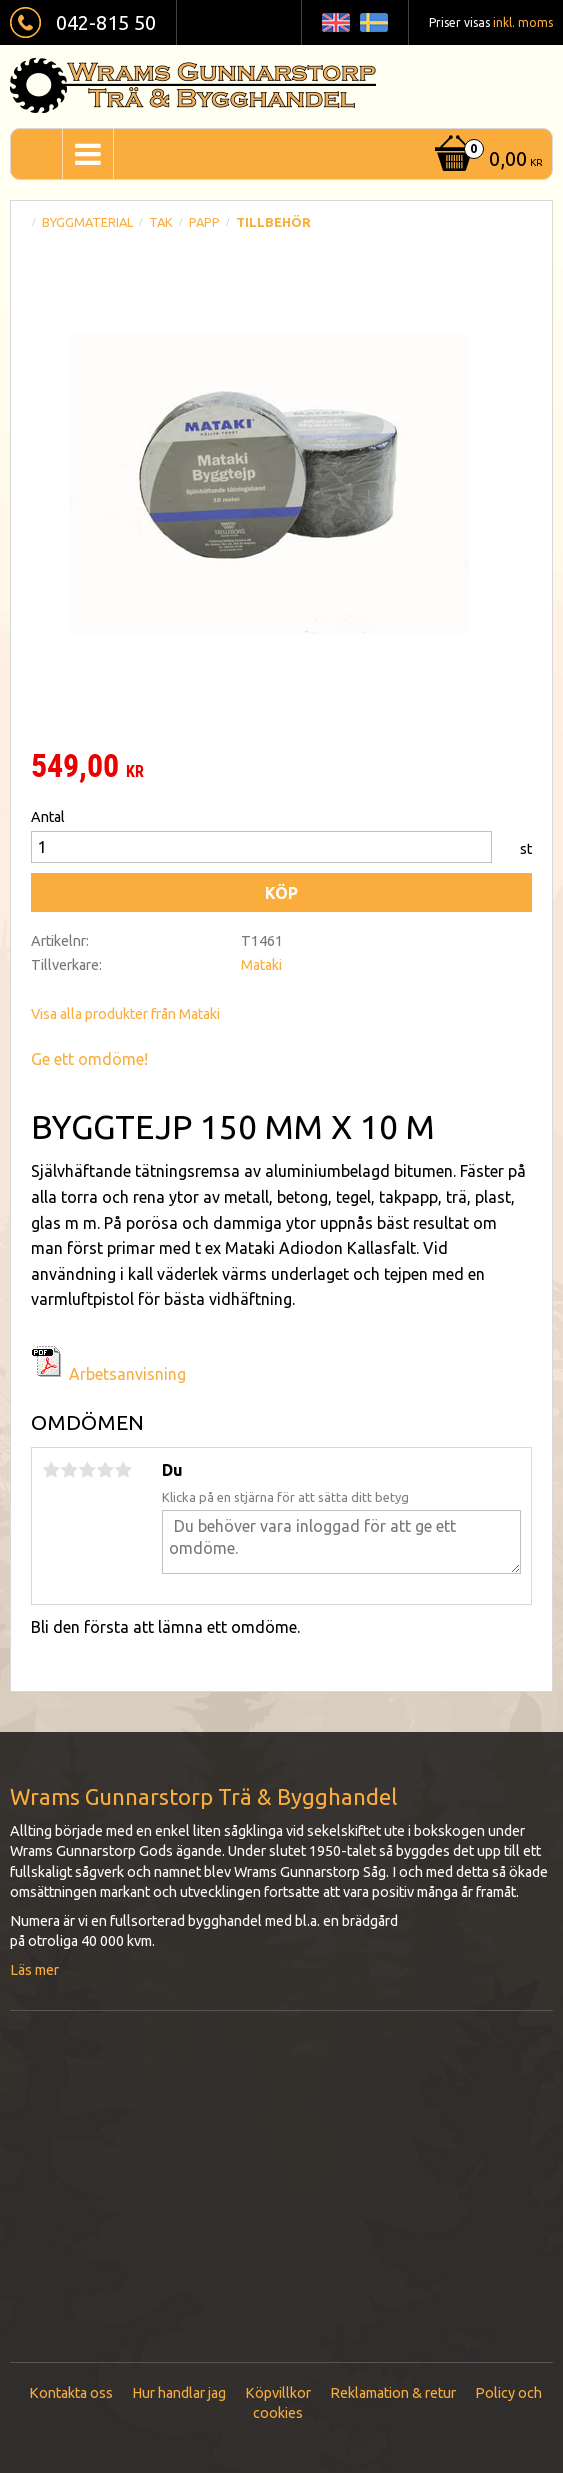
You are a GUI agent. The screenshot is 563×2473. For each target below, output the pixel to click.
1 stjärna (51, 1470)
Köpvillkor (278, 2393)
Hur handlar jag (179, 2393)
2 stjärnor (69, 1470)
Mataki (261, 965)
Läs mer (34, 1970)
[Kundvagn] (486, 160)
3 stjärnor (87, 1470)
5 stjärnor (123, 1470)
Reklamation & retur (393, 2393)
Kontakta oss (71, 2393)
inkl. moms (523, 22)
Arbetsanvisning (127, 1374)
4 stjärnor (105, 1470)
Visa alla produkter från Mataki (125, 1014)
